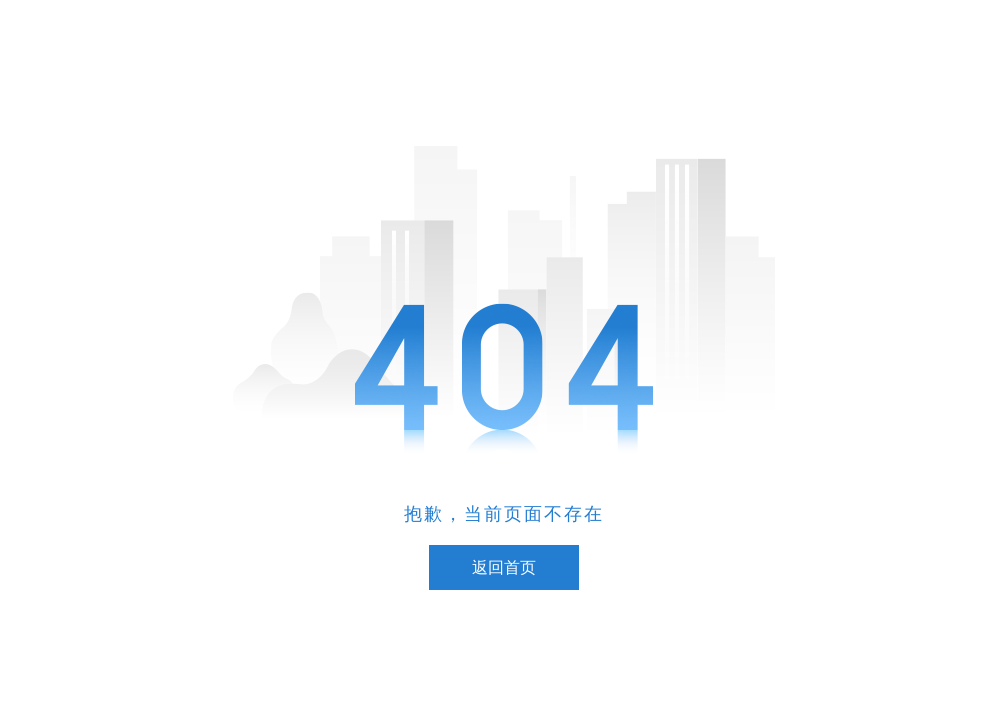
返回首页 (504, 567)
